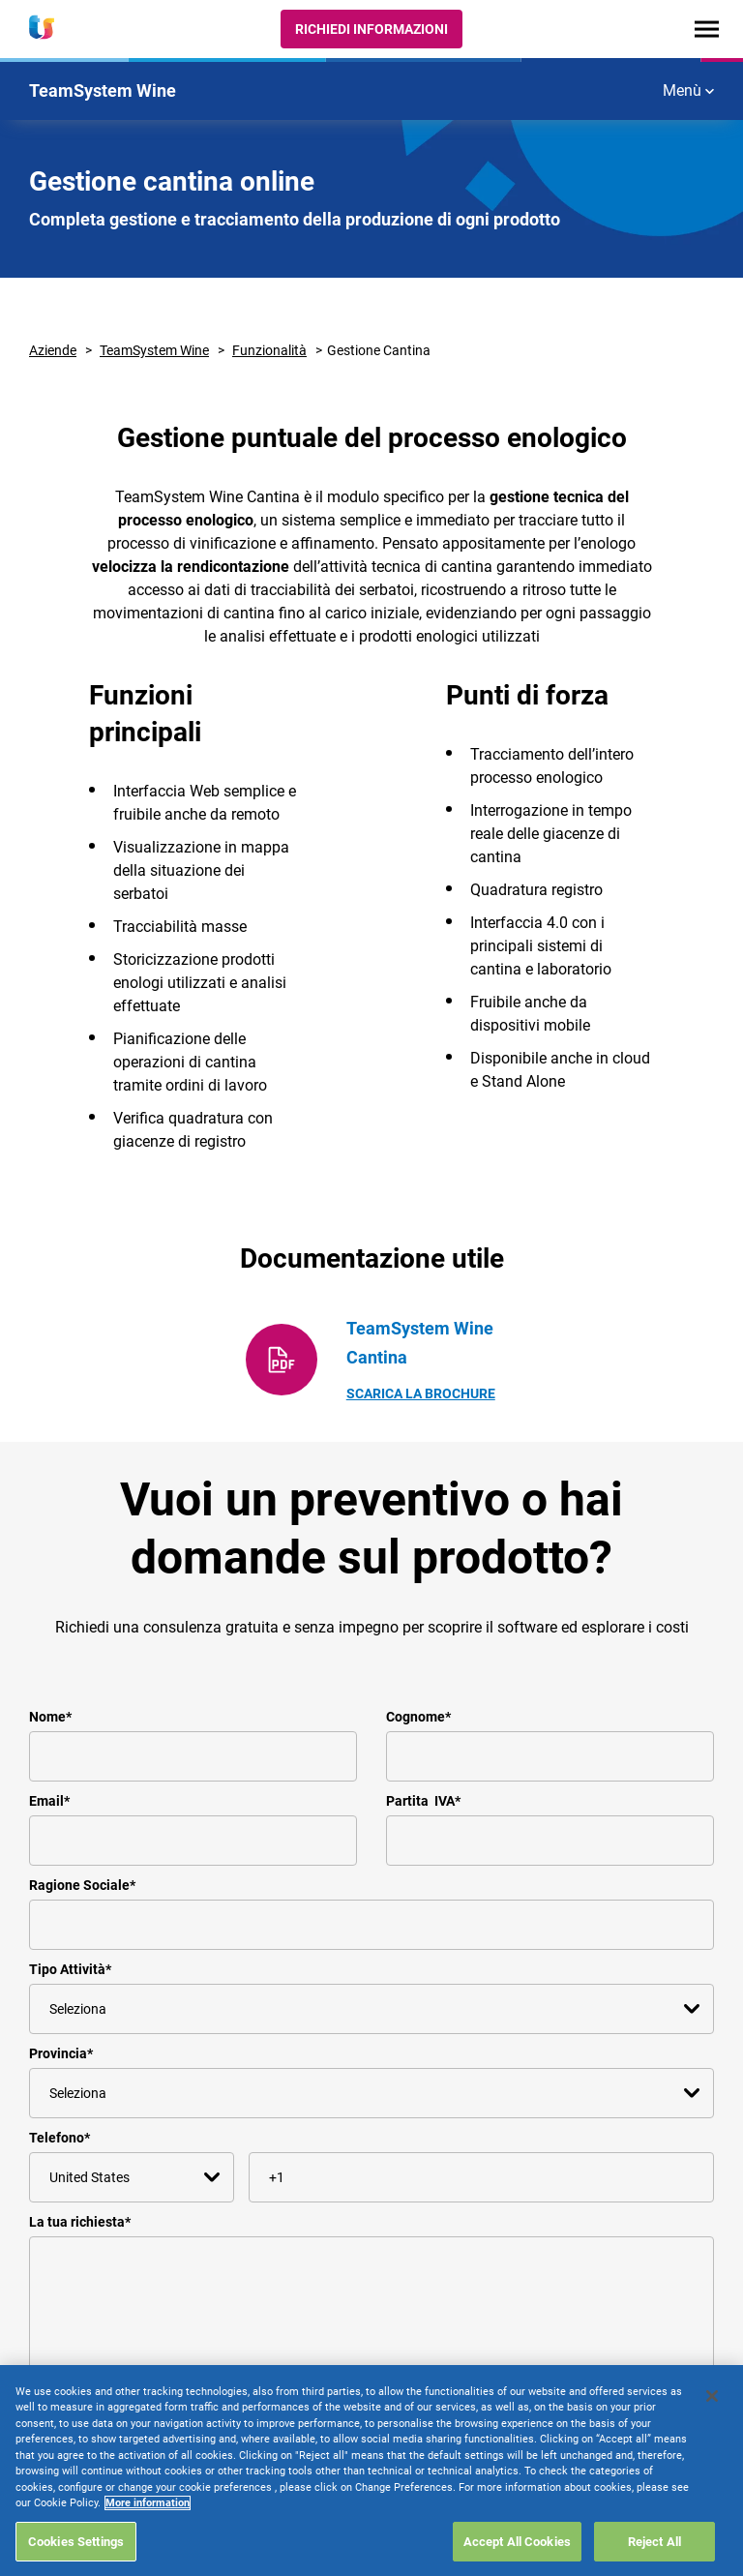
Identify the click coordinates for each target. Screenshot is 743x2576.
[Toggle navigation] (707, 28)
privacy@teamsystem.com (321, 2502)
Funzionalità (269, 350)
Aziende (52, 350)
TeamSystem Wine (154, 350)
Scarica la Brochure (420, 1393)
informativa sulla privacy (174, 2462)
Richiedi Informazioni (371, 29)
